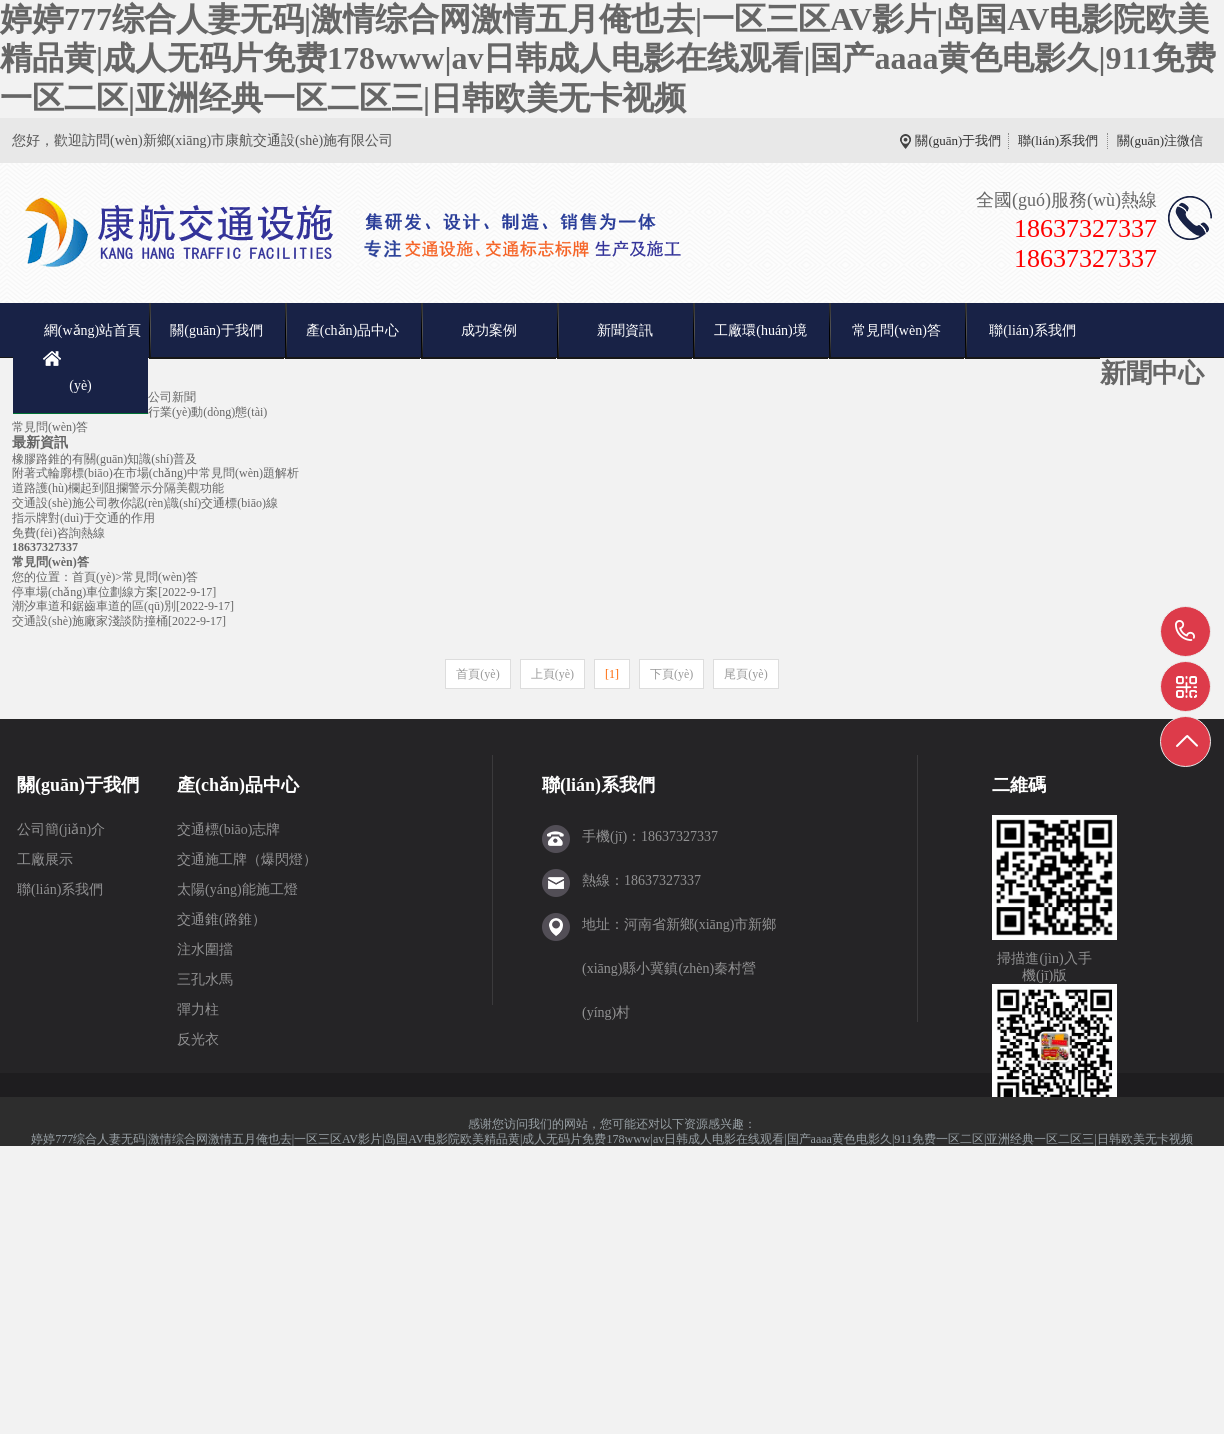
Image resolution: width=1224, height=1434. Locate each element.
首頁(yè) (93, 577)
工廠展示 (45, 859)
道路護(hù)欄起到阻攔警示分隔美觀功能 (118, 488)
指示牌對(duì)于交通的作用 (83, 518)
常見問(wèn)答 (896, 330)
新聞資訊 (625, 330)
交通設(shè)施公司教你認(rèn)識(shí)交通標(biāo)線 (145, 503)
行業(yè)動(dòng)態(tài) (207, 412)
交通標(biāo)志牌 (228, 829)
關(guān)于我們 (958, 140)
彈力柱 (198, 1009)
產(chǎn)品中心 (353, 330)
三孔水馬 (205, 979)
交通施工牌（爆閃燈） (247, 859)
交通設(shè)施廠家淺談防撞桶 (90, 621)
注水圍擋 (205, 949)
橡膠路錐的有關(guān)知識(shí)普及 (104, 459)
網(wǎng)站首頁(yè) (92, 358)
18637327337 (1185, 631)
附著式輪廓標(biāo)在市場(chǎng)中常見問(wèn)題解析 (155, 473)
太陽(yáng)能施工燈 (237, 889)
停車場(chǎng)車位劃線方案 (85, 592)
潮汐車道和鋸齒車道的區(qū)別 (94, 606)
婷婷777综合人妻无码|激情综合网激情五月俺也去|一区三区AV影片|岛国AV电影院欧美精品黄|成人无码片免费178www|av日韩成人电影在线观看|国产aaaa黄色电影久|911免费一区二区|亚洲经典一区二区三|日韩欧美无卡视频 (608, 58)
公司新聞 (172, 397)
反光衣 (198, 1039)
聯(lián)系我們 (1058, 140)
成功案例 (489, 330)
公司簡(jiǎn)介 (61, 829)
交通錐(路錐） (221, 919)
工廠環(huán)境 (760, 330)
